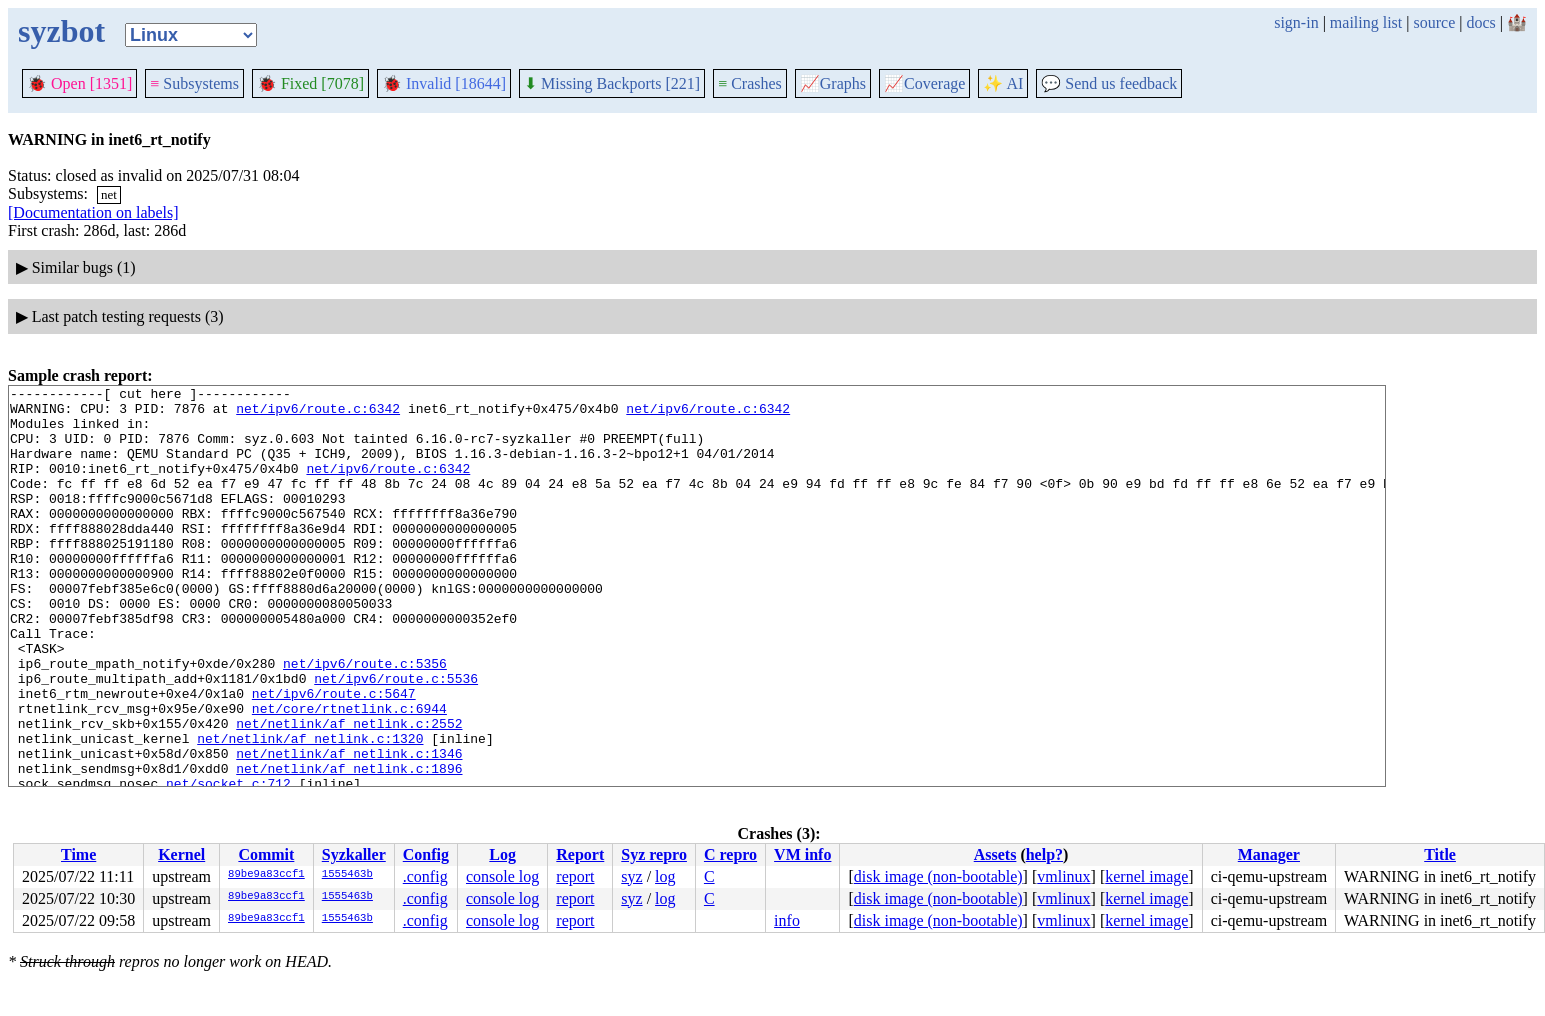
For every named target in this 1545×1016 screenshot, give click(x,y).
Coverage (924, 83)
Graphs (833, 83)
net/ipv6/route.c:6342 (318, 414)
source (1435, 22)
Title (1440, 854)
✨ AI (1003, 83)
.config (425, 876)
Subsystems (194, 83)
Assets (995, 854)
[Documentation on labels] (93, 212)
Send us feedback (1109, 83)
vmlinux (1063, 876)
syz (631, 876)
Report (580, 854)
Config (426, 854)
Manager (1269, 854)
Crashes (750, 83)
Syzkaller (354, 854)
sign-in (1296, 22)
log (665, 876)
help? (1044, 854)
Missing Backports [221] (612, 83)
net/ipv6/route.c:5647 (334, 756)
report (575, 876)
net (109, 194)
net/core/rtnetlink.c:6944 (349, 774)
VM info (802, 854)
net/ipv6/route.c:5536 (396, 738)
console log (502, 876)
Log (502, 854)
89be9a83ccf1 (266, 875)
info (787, 920)
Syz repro (654, 854)
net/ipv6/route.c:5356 (365, 720)
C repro (730, 854)
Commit (266, 854)
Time (78, 854)
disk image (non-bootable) (938, 876)
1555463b (347, 875)
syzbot (61, 31)
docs (1480, 22)
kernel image (1146, 876)
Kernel (181, 854)
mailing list (1366, 22)
